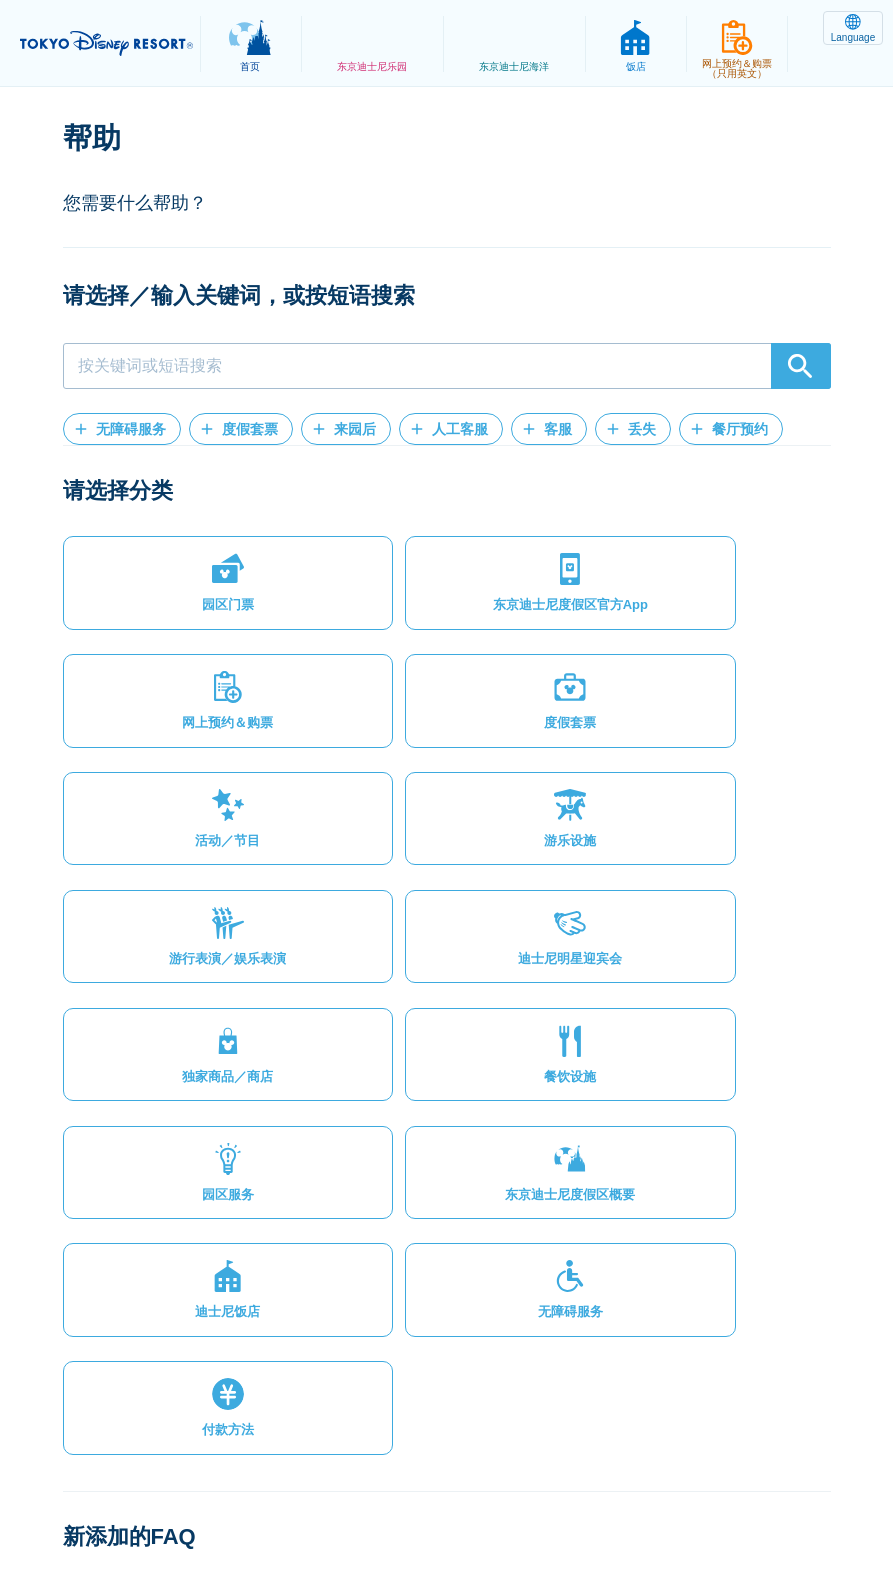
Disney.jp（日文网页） (446, 1505)
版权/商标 (540, 1483)
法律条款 (301, 1483)
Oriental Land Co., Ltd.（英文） (703, 1483)
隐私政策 (210, 1483)
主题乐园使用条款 (420, 1483)
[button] (122, 429)
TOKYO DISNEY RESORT (110, 44)
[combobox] (447, 366)
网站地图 (119, 1483)
